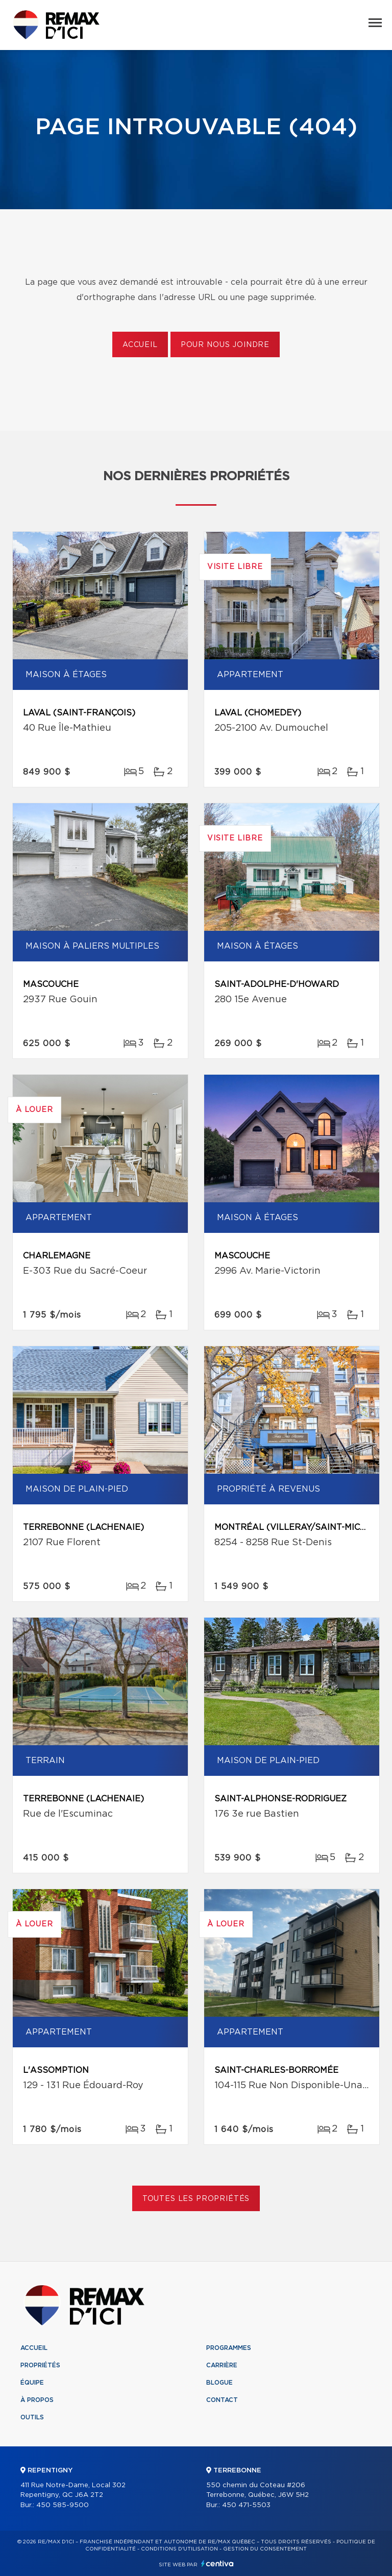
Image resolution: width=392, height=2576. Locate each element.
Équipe (32, 2383)
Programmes (228, 2348)
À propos (37, 2400)
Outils (32, 2417)
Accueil (140, 345)
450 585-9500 (62, 2505)
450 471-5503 (246, 2505)
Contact (222, 2400)
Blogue (219, 2383)
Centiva (217, 2563)
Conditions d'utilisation (179, 2549)
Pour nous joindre (225, 345)
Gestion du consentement (265, 2549)
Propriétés (40, 2365)
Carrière (221, 2365)
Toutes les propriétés (196, 2198)
